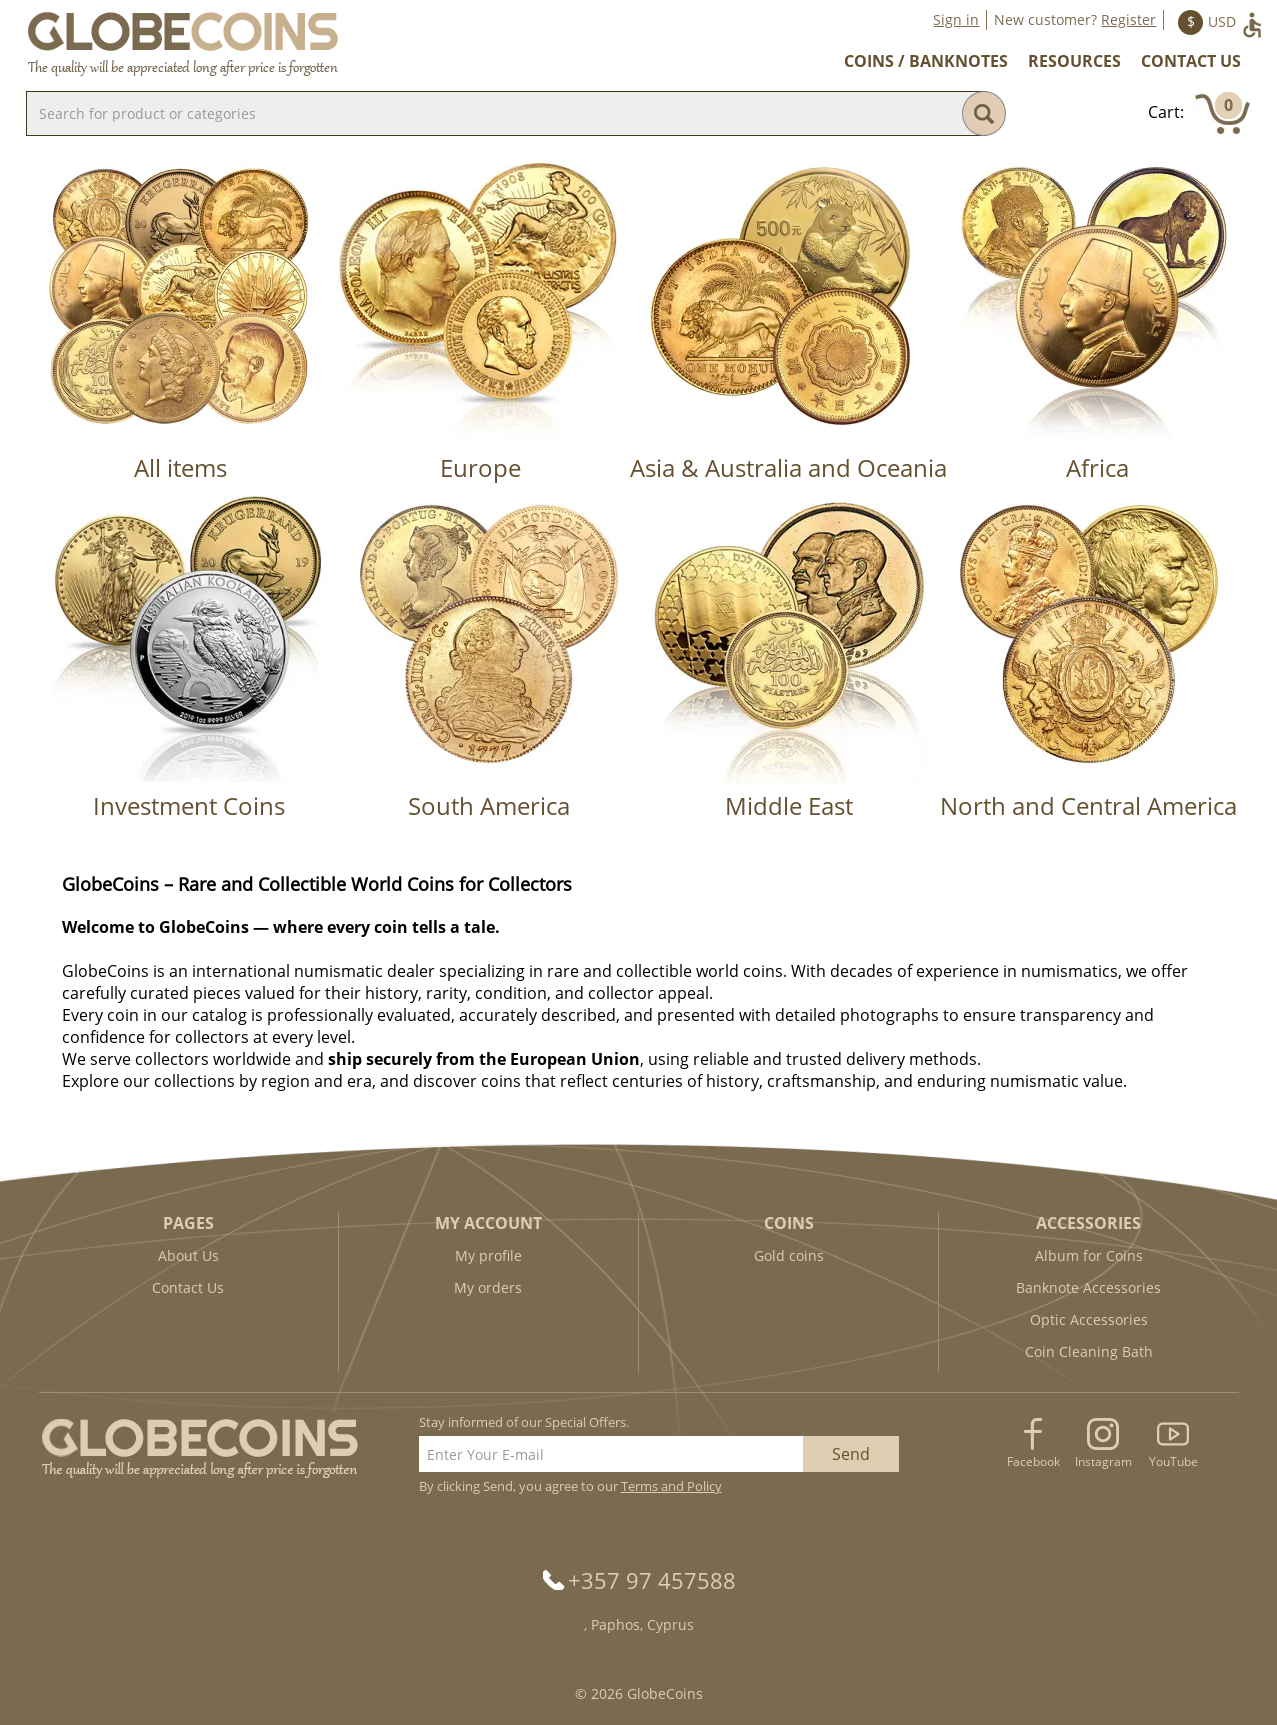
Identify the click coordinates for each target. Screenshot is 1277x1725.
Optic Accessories (1089, 1319)
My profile (488, 1255)
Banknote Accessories (1088, 1287)
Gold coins (789, 1255)
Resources (1074, 61)
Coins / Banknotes (926, 61)
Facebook (1033, 1461)
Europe (480, 467)
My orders (488, 1287)
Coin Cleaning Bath (1089, 1351)
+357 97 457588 (652, 1580)
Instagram (1103, 1461)
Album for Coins (1089, 1255)
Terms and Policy (671, 1486)
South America (489, 805)
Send (851, 1454)
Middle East (789, 805)
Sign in (956, 19)
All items (180, 467)
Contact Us (1191, 61)
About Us (188, 1255)
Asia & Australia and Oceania (788, 467)
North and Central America (1088, 805)
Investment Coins (189, 805)
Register (1128, 19)
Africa (1097, 467)
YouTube (1173, 1461)
